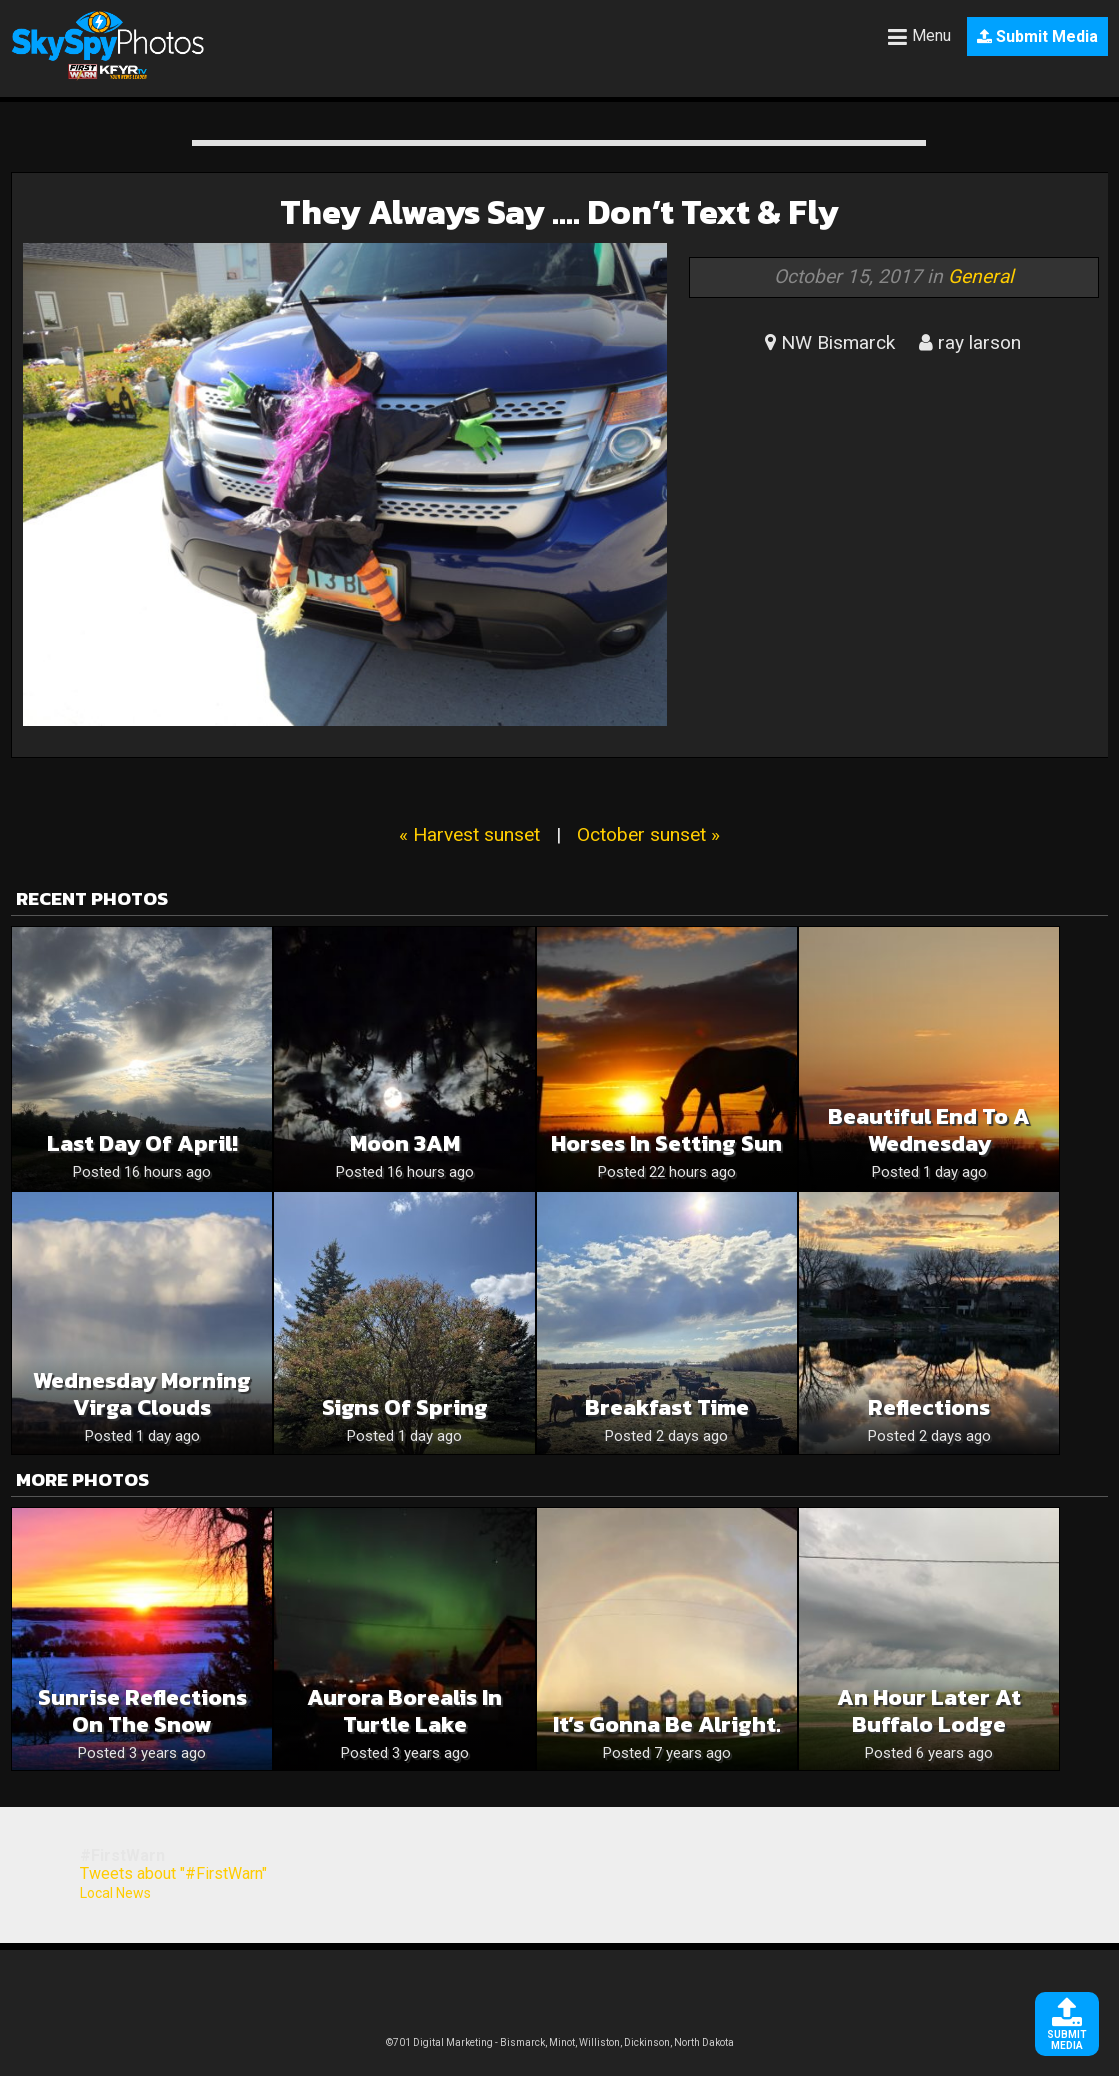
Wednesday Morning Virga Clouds (142, 1394)
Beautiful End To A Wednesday (929, 1130)
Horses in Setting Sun (666, 1143)
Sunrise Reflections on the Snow (142, 1711)
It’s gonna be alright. (667, 1724)
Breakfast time (667, 1407)
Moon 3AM (405, 1143)
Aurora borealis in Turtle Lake (404, 1711)
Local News (115, 1893)
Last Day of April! (142, 1143)
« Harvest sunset (469, 834)
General (981, 276)
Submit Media (1037, 36)
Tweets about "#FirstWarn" (173, 1873)
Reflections (929, 1407)
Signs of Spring (405, 1407)
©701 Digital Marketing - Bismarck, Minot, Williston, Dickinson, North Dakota (560, 2042)
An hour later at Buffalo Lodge (929, 1711)
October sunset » (648, 834)
